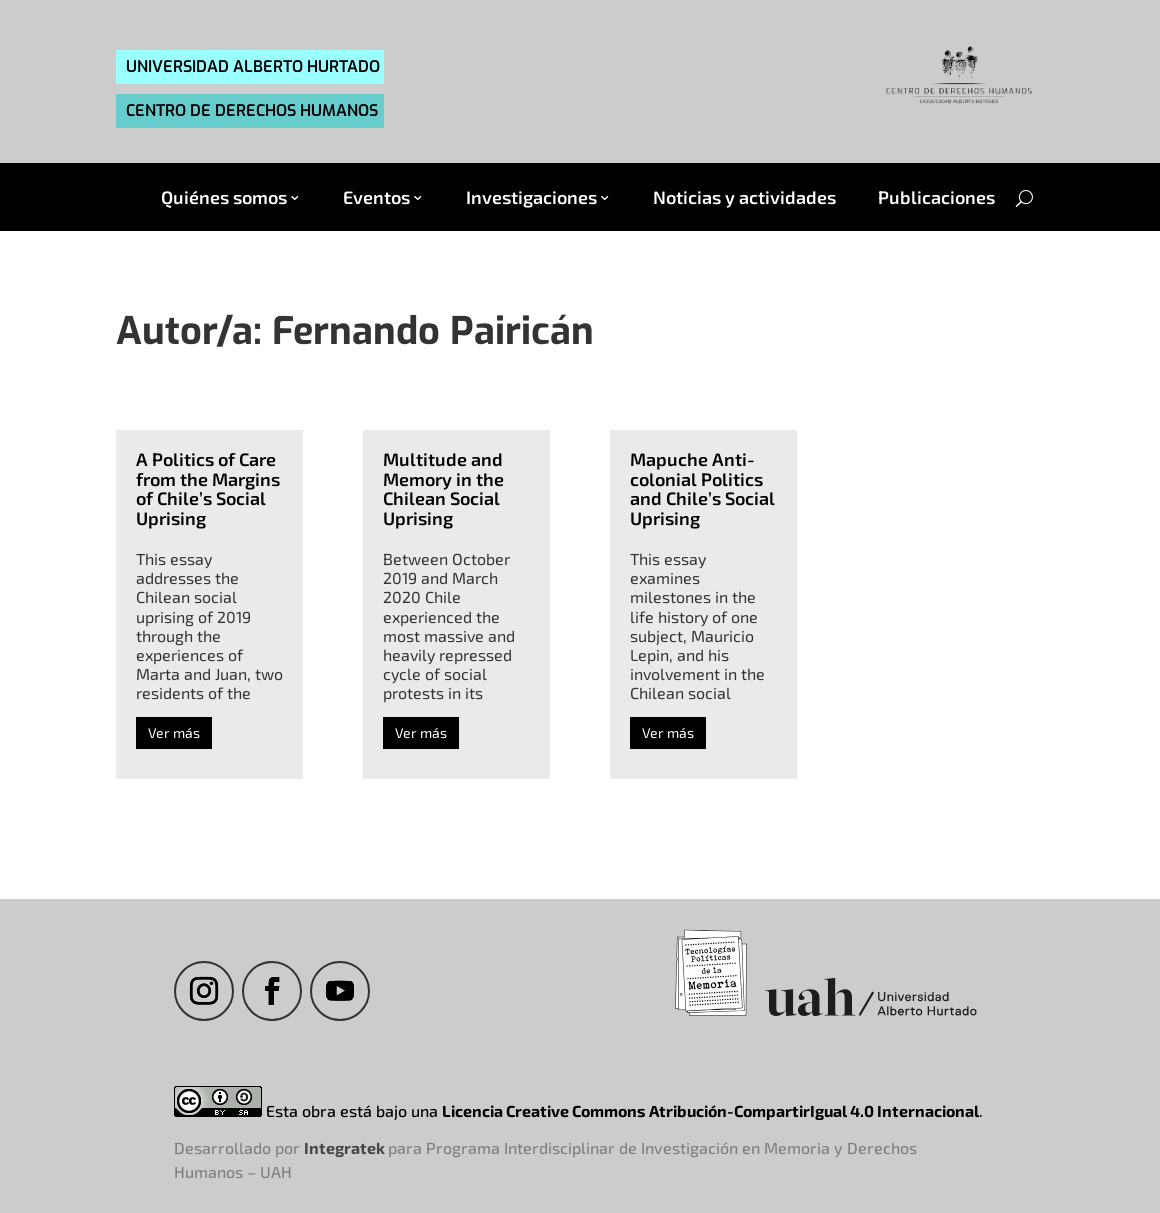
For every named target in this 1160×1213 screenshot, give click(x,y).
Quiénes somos (224, 197)
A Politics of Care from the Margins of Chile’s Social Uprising (208, 488)
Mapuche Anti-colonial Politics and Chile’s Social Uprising (702, 488)
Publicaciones (936, 197)
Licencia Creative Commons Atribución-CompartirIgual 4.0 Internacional (710, 1110)
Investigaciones (531, 197)
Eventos (376, 197)
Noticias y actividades (744, 197)
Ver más (174, 732)
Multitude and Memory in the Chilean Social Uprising (443, 488)
